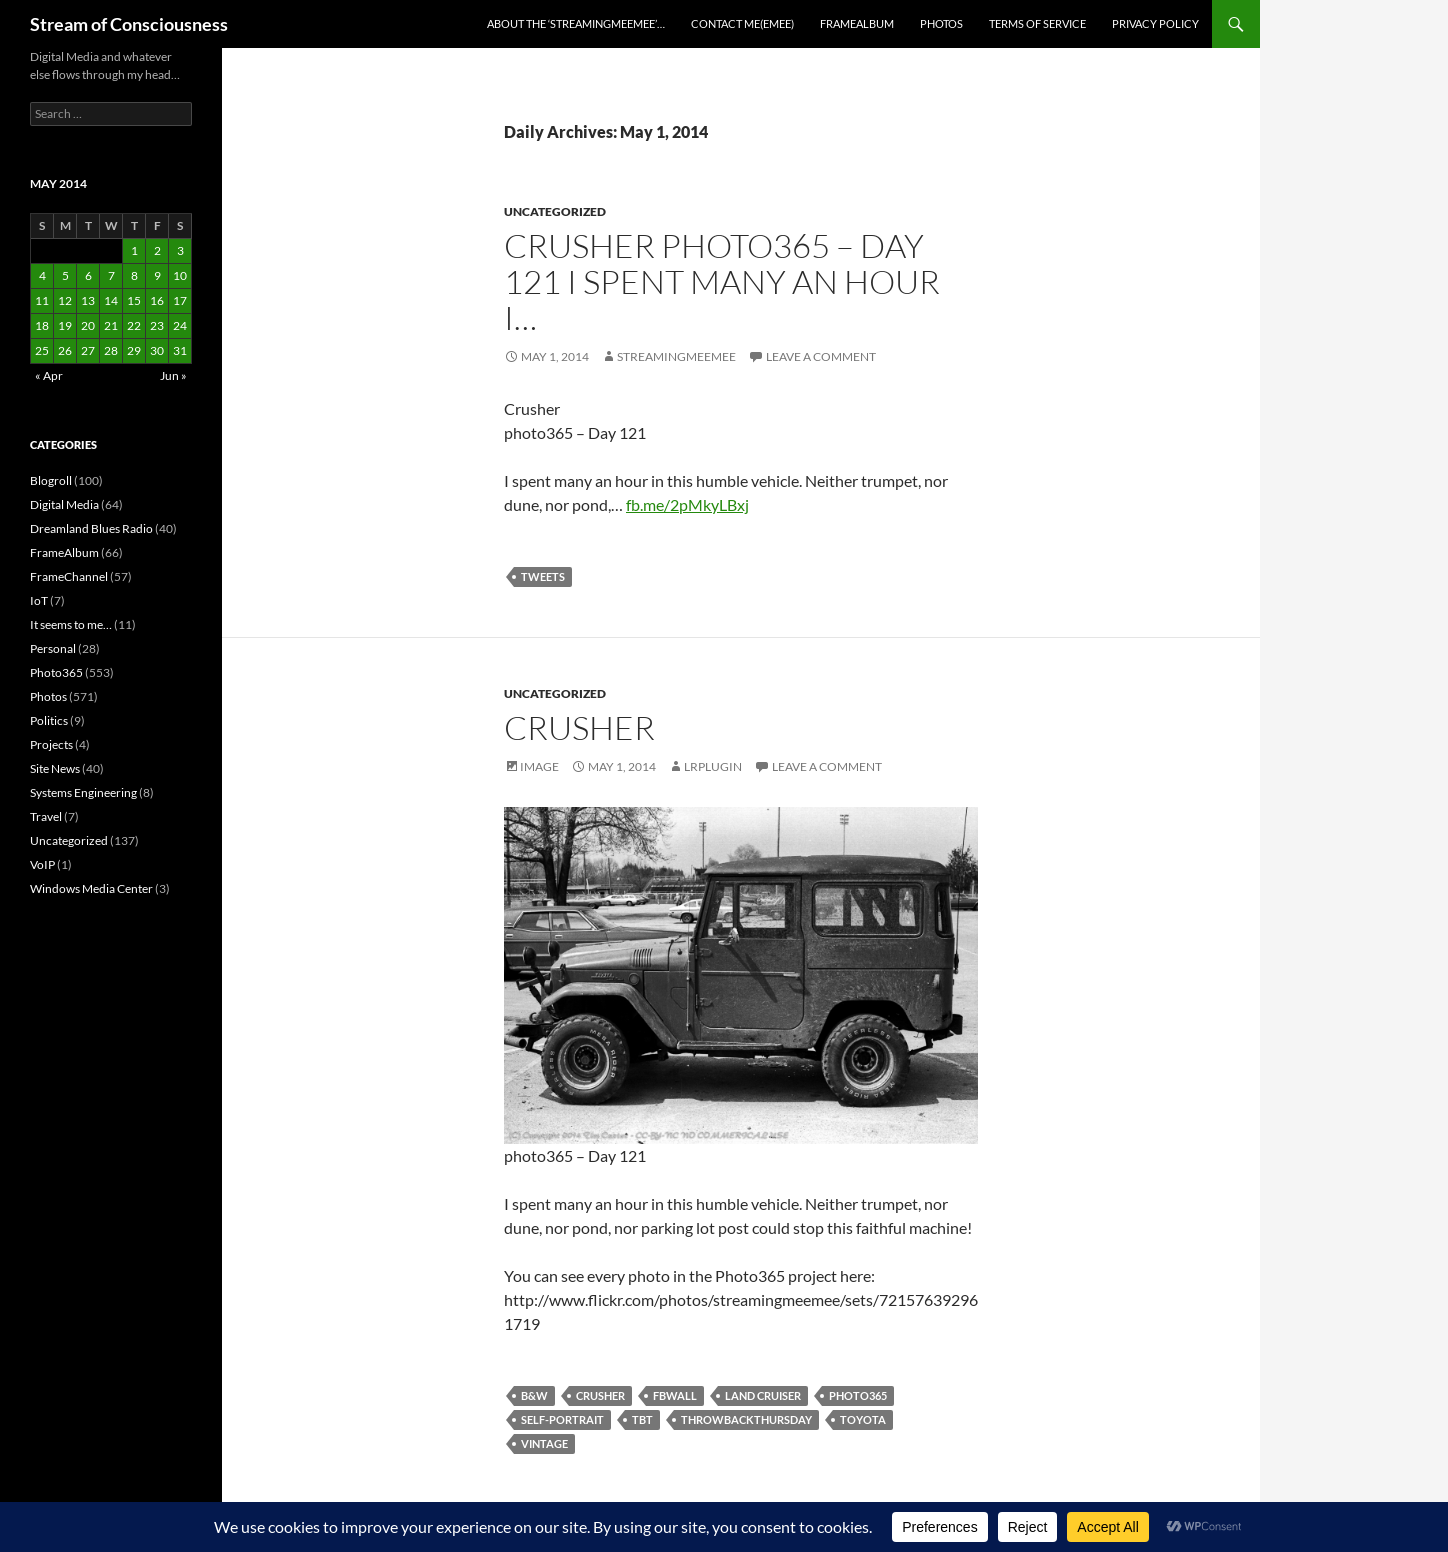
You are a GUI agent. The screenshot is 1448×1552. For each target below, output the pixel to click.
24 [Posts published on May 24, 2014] (180, 325)
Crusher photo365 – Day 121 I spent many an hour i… (722, 281)
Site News (55, 768)
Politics (49, 720)
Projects (51, 744)
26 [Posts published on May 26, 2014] (65, 350)
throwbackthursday (746, 1419)
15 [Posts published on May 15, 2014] (134, 300)
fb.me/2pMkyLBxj (687, 504)
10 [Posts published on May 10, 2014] (180, 275)
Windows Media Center (91, 888)
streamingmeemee (676, 356)
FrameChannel (69, 576)
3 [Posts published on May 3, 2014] (180, 250)
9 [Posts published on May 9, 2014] (157, 275)
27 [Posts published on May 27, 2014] (88, 350)
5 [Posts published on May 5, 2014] (65, 275)
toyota (863, 1419)
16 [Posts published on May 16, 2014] (157, 300)
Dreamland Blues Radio (91, 528)
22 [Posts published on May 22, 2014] (134, 325)
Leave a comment (821, 356)
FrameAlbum (857, 23)
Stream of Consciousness (129, 24)
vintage (544, 1443)
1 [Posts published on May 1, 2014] (134, 250)
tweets (543, 576)
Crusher (579, 727)
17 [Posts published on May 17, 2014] (180, 300)
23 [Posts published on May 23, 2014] (157, 325)
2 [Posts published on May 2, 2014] (157, 250)
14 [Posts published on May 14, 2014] (111, 300)
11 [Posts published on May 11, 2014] (42, 300)
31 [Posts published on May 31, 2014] (180, 350)
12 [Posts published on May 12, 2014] (65, 300)
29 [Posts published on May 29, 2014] (134, 350)
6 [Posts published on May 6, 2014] (88, 275)
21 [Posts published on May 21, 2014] (111, 325)
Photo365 (56, 672)
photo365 (858, 1395)
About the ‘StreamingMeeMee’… (576, 23)
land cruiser (763, 1395)
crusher (600, 1395)
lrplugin (713, 766)
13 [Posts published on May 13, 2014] (88, 300)
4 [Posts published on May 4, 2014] (42, 275)
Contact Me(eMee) (742, 23)
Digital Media (64, 504)
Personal (53, 648)
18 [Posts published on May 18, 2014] (42, 325)
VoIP (42, 864)
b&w (534, 1395)
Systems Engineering (83, 792)
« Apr (49, 375)
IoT (39, 600)
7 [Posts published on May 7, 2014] (111, 275)
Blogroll (51, 480)
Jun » (173, 375)
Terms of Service (1037, 23)
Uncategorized (555, 211)
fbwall (675, 1395)
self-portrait (562, 1419)
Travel (46, 816)
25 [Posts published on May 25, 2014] (42, 350)
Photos (941, 23)
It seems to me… (71, 624)
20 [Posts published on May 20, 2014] (88, 325)
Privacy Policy (1155, 23)
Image (539, 766)
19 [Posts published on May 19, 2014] (65, 325)
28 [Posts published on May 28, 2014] (111, 350)
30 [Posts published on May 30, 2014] (157, 350)
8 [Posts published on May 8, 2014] (134, 275)
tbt (642, 1419)
